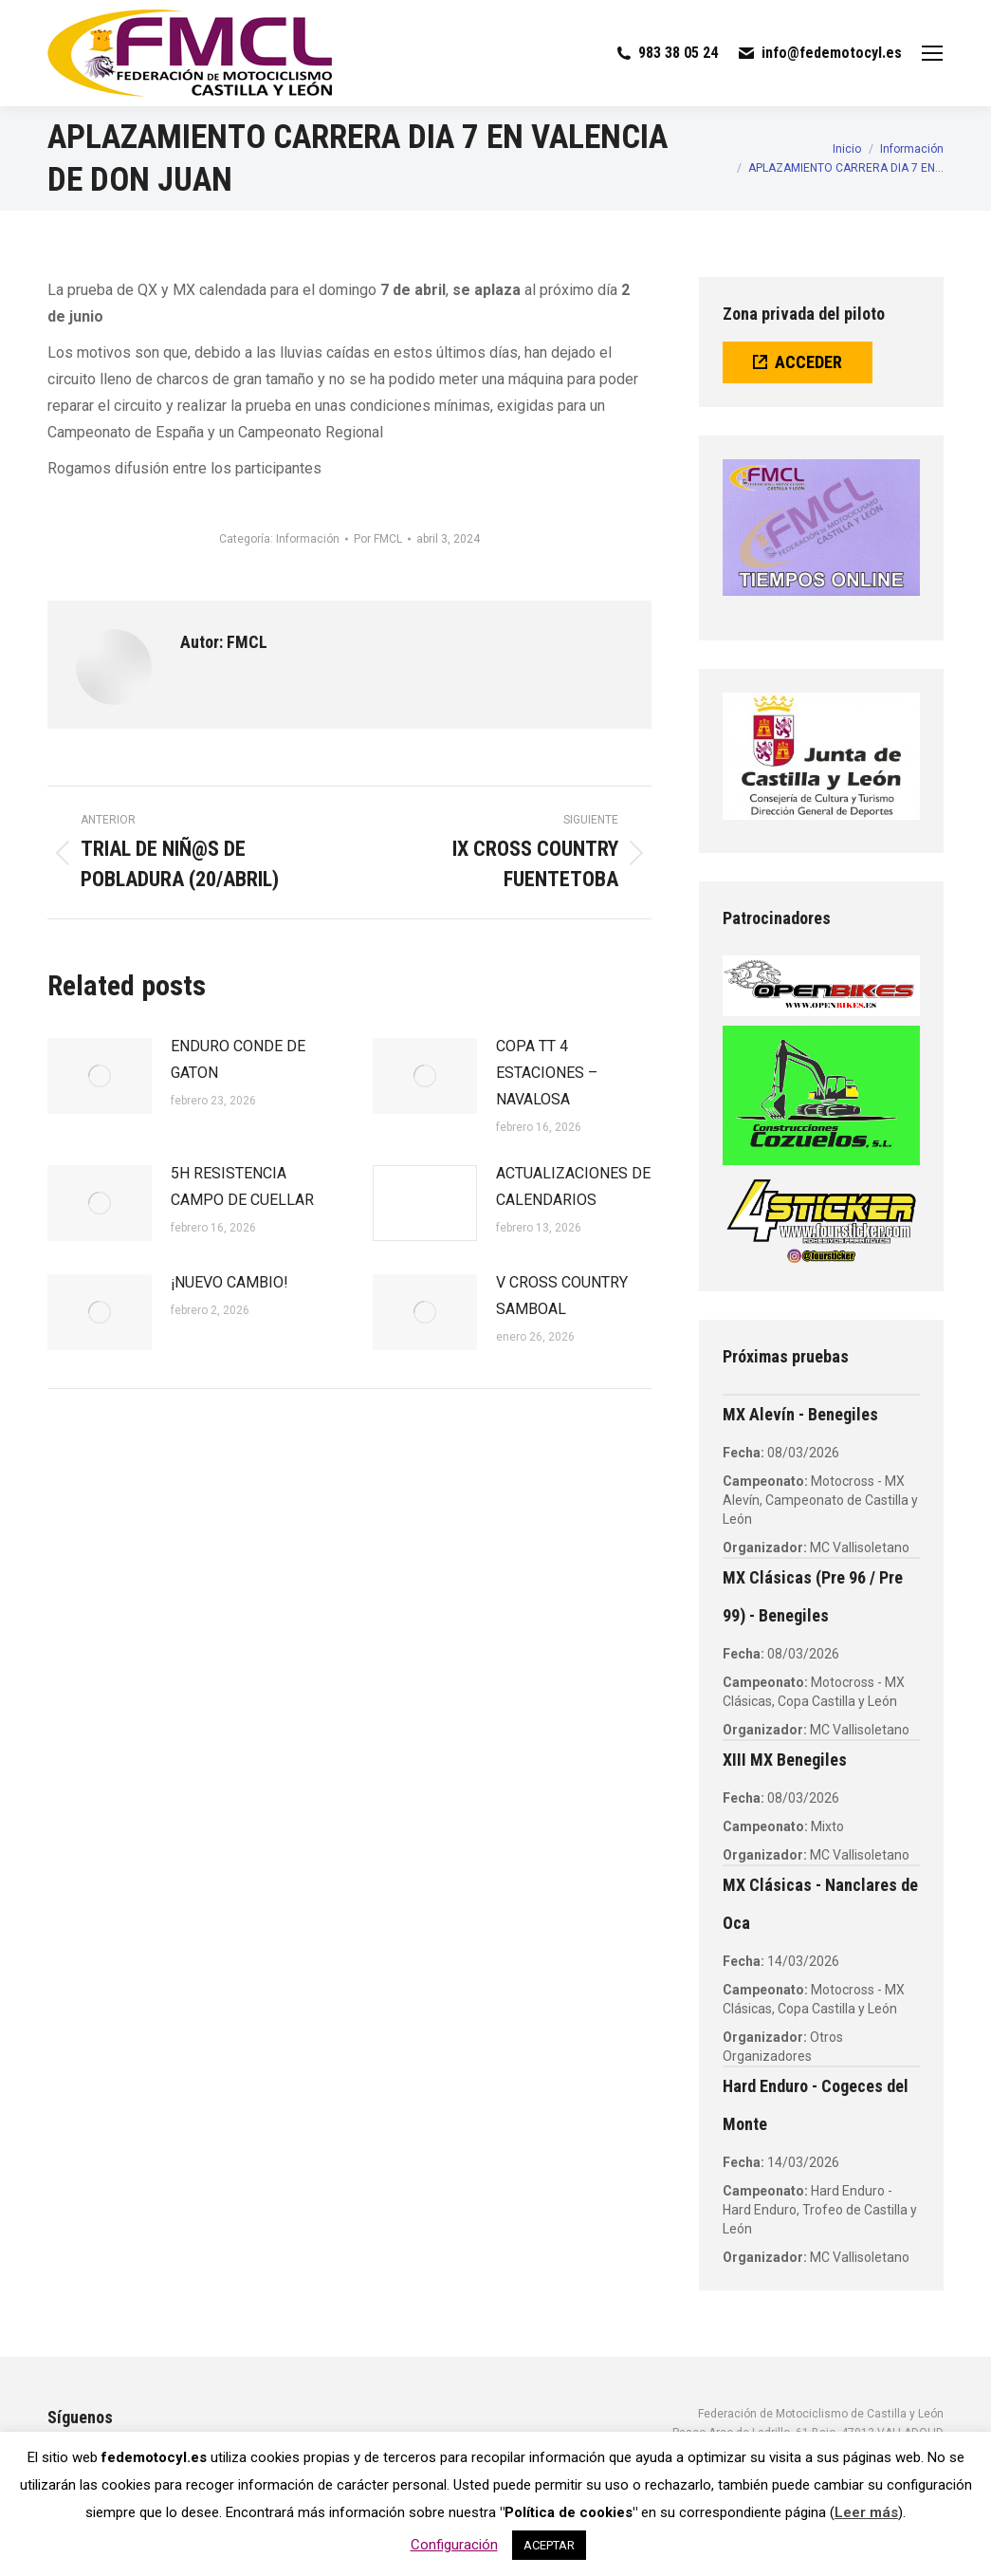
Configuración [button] (454, 2544)
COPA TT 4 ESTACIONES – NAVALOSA (546, 1072)
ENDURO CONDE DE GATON (238, 1059)
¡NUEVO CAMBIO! (229, 1282)
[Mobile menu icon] (932, 53)
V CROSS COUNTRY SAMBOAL (562, 1295)
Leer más (866, 2512)
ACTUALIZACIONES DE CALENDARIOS (573, 1186)
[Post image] (99, 1076)
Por (378, 539)
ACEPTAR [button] (549, 2545)
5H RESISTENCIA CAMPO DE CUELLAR (242, 1186)
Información (308, 539)
